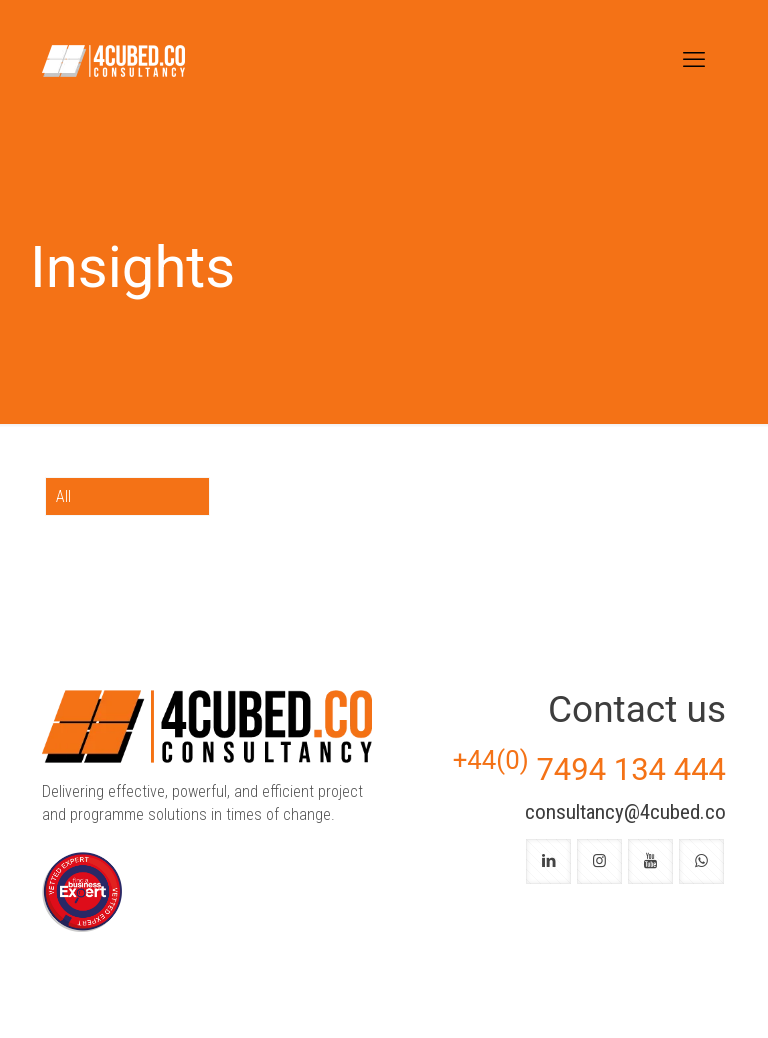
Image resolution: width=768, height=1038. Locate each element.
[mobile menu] (694, 60)
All (63, 496)
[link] (82, 892)
